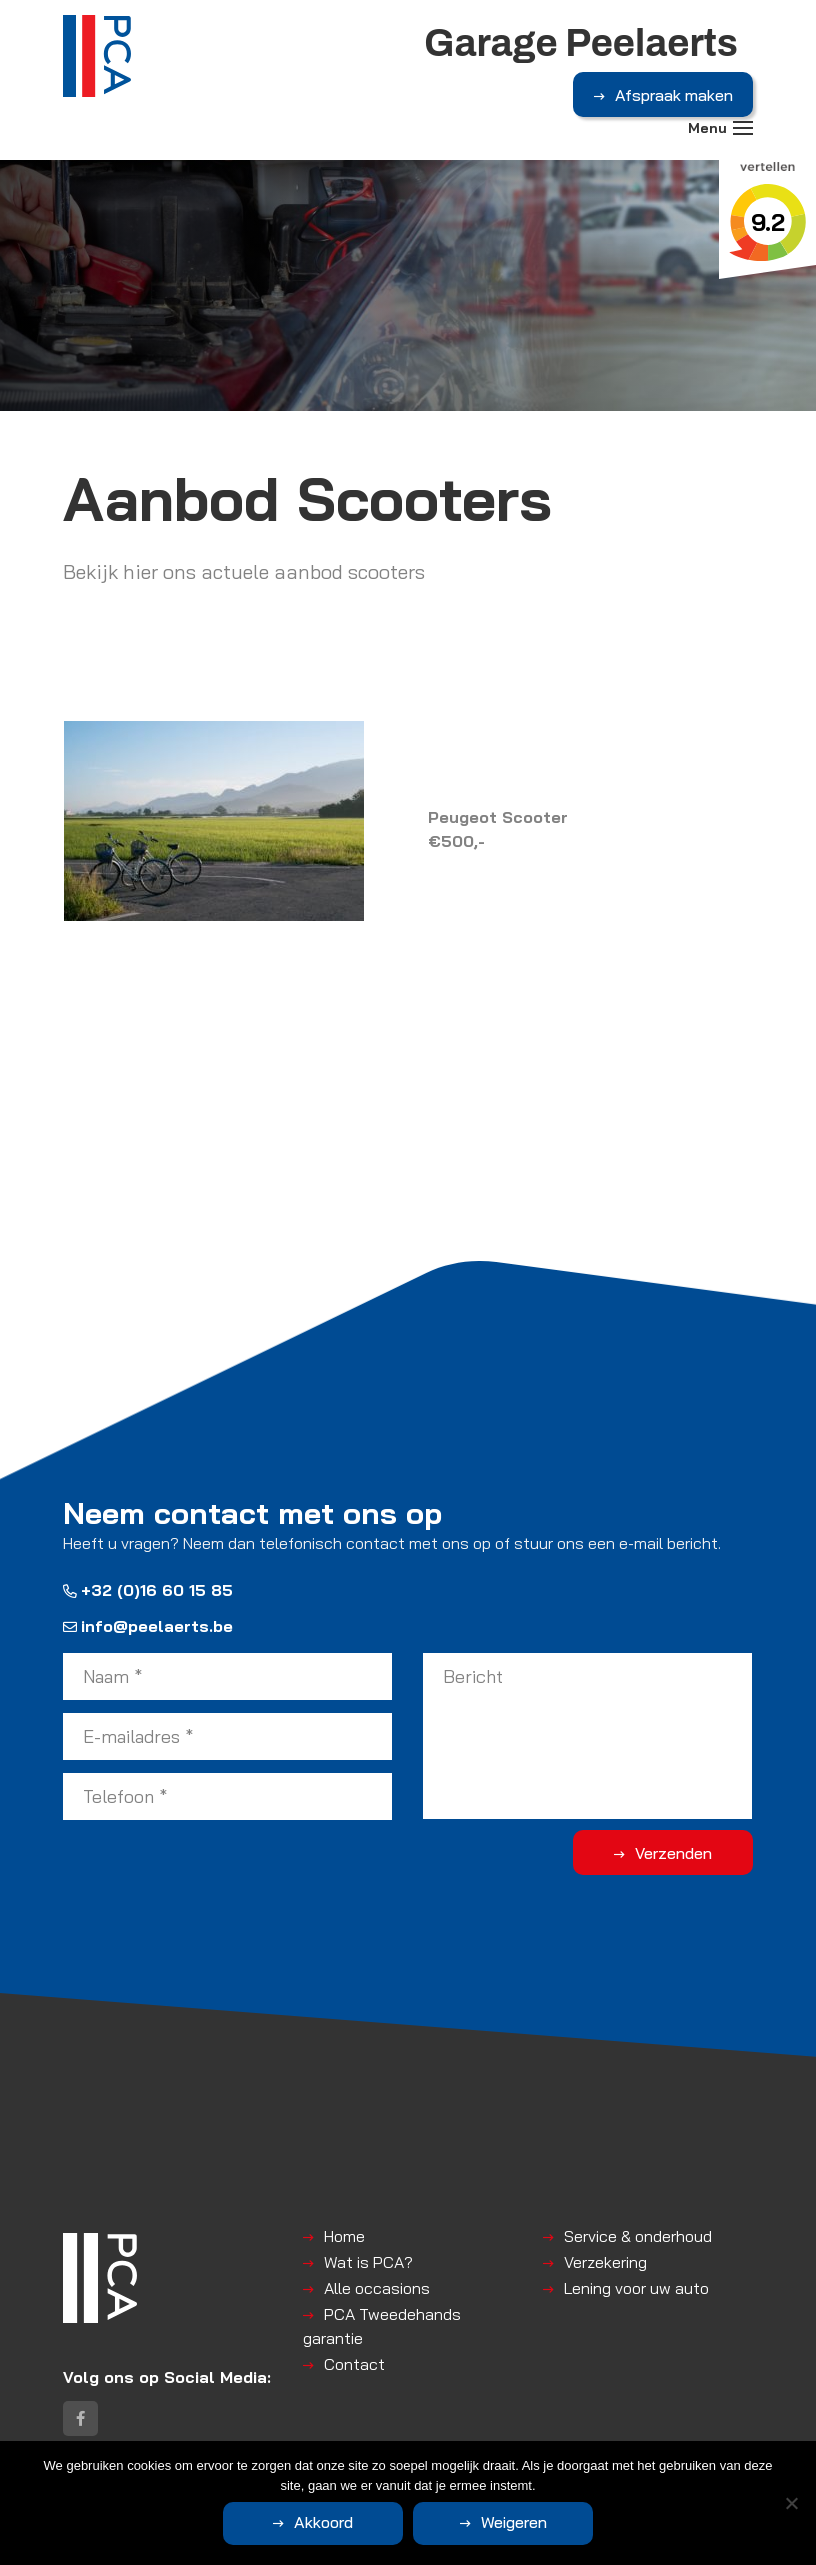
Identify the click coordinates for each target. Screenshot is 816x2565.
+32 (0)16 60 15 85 (148, 1590)
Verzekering (605, 2262)
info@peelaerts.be (148, 1626)
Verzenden (673, 1853)
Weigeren (514, 2522)
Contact (354, 2364)
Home (344, 2236)
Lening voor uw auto (636, 2288)
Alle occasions (377, 2288)
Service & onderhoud (638, 2236)
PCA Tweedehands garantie (382, 2326)
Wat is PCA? (368, 2262)
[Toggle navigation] (743, 128)
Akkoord (323, 2522)
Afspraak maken (674, 95)
